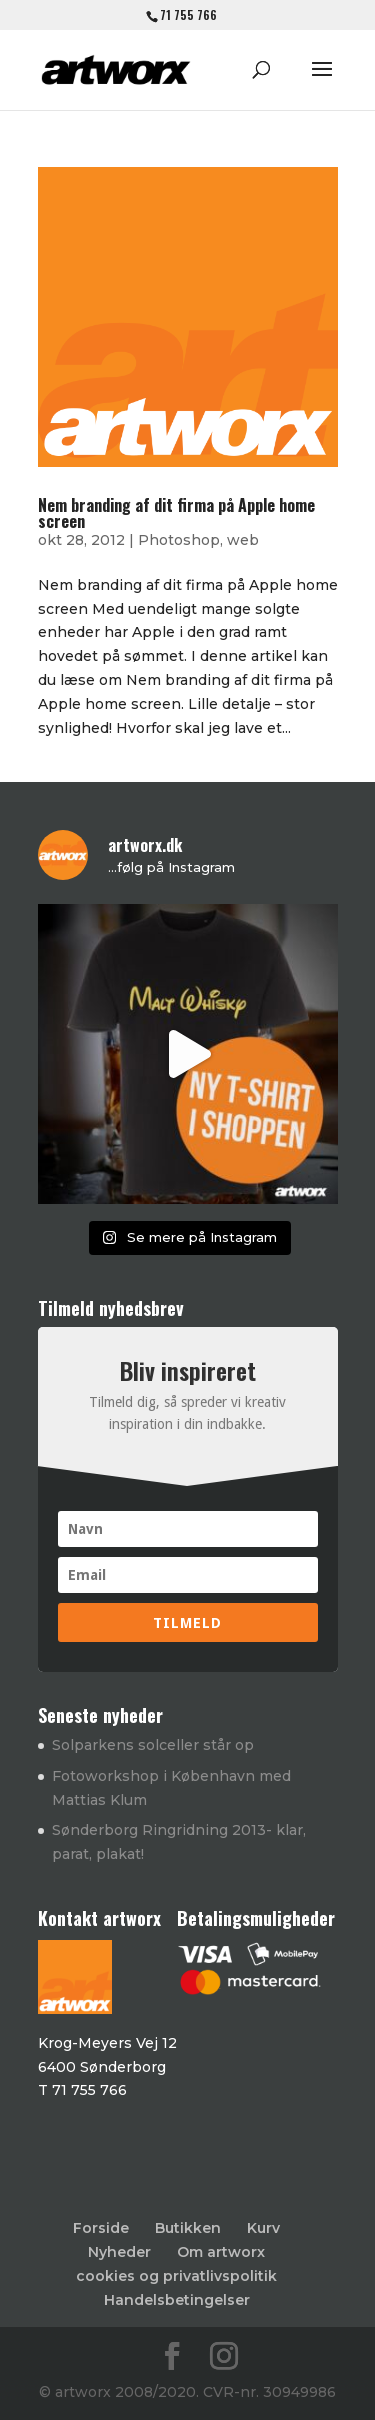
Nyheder (119, 2252)
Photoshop (179, 540)
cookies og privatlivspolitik (176, 2276)
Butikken (188, 2228)
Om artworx (221, 2252)
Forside (101, 2228)
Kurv (263, 2228)
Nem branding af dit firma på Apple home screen (176, 513)
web (243, 540)
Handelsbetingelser (177, 2300)
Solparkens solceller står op (153, 1745)
